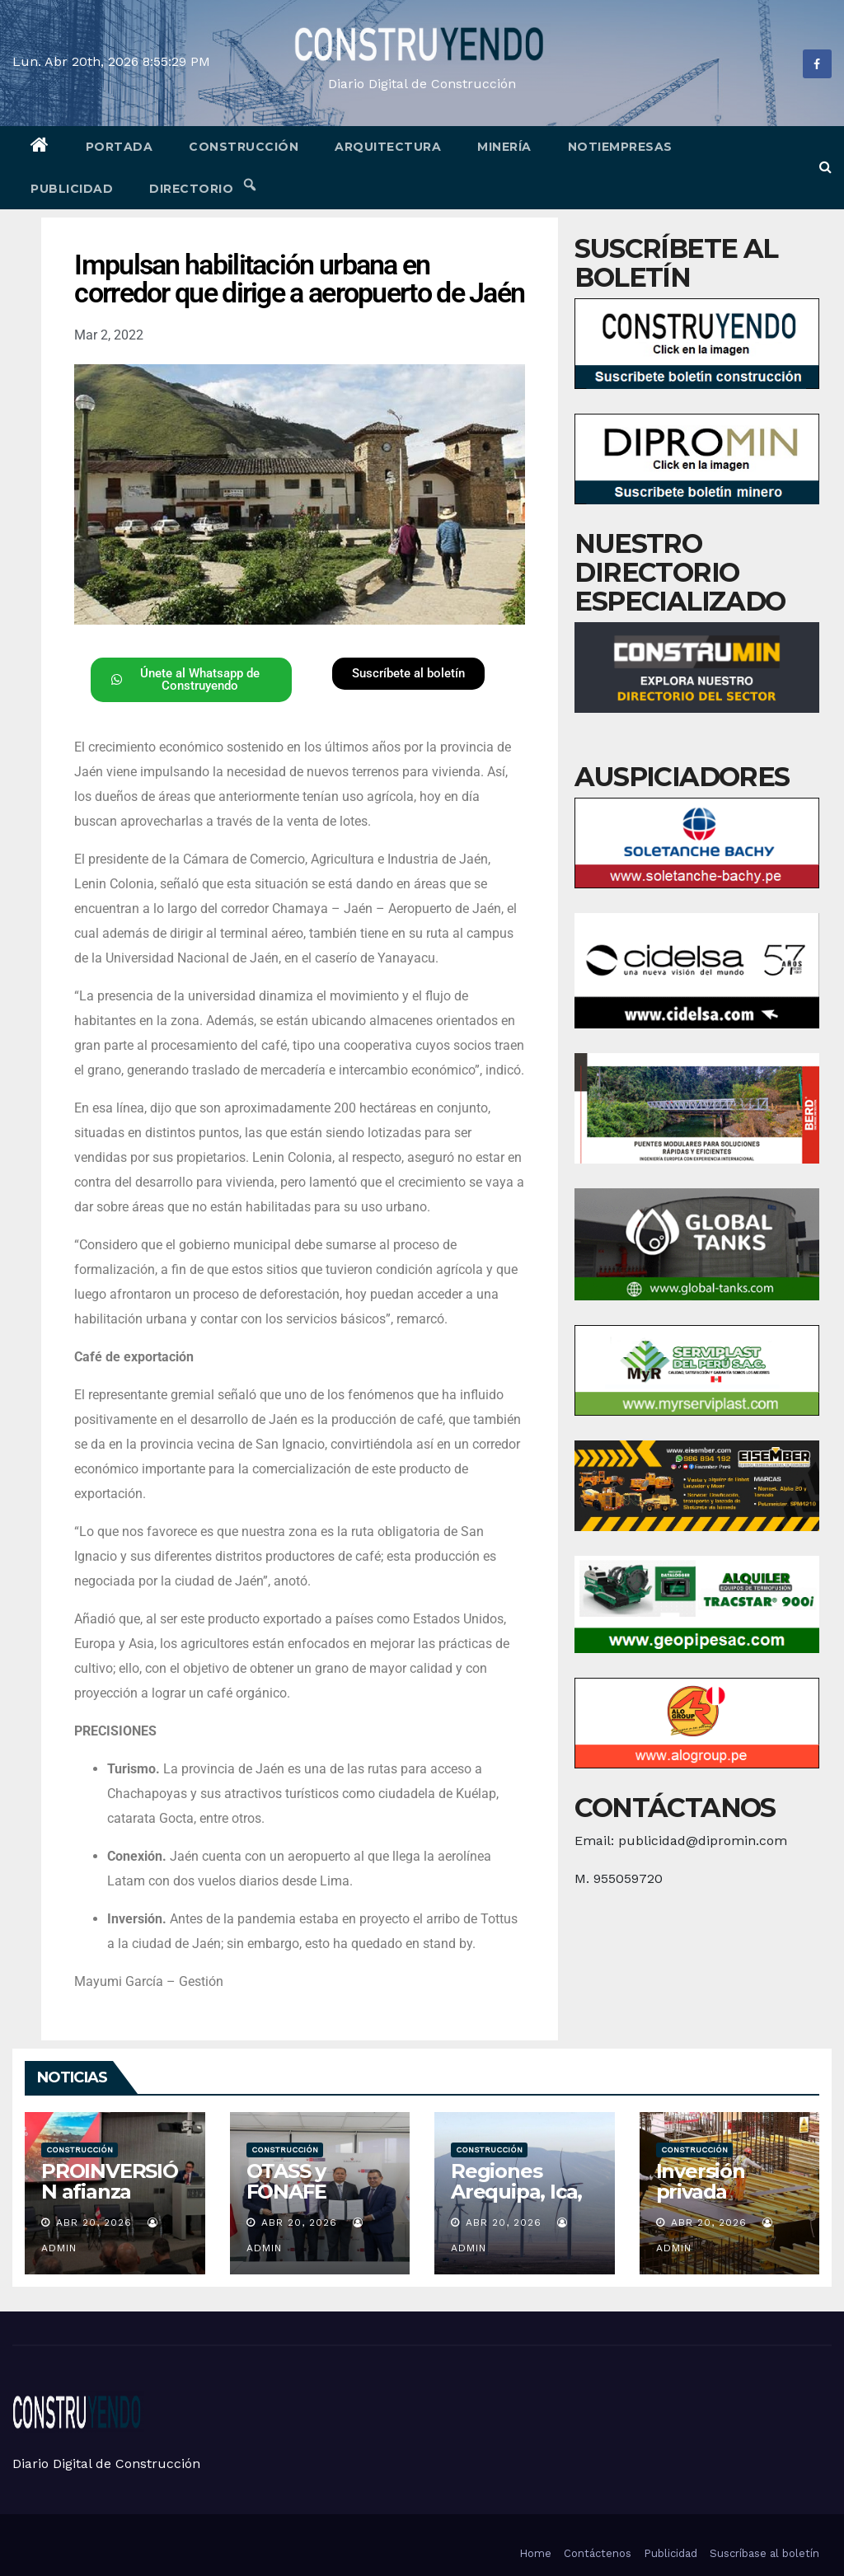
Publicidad (71, 188)
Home (535, 2553)
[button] (825, 167)
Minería (504, 146)
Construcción (243, 146)
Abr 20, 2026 (94, 2222)
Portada (119, 146)
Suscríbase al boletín (764, 2553)
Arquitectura (388, 146)
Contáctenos (597, 2553)
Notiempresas (620, 146)
